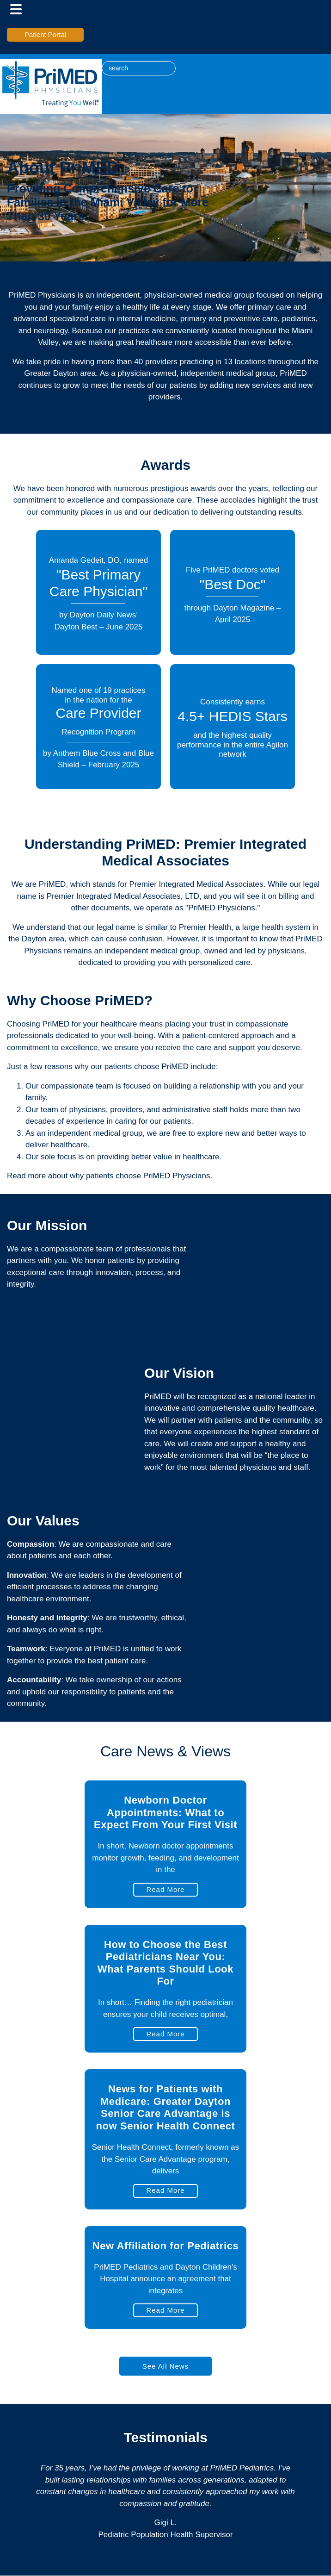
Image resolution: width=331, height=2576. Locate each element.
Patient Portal (45, 34)
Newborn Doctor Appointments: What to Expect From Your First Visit (165, 1812)
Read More (165, 1889)
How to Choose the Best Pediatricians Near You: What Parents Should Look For (165, 1963)
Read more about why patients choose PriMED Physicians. (109, 1175)
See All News (165, 2366)
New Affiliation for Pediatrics (165, 2246)
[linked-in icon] (184, 65)
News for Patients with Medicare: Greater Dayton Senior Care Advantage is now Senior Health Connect (165, 2107)
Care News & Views (165, 1751)
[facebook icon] (193, 65)
